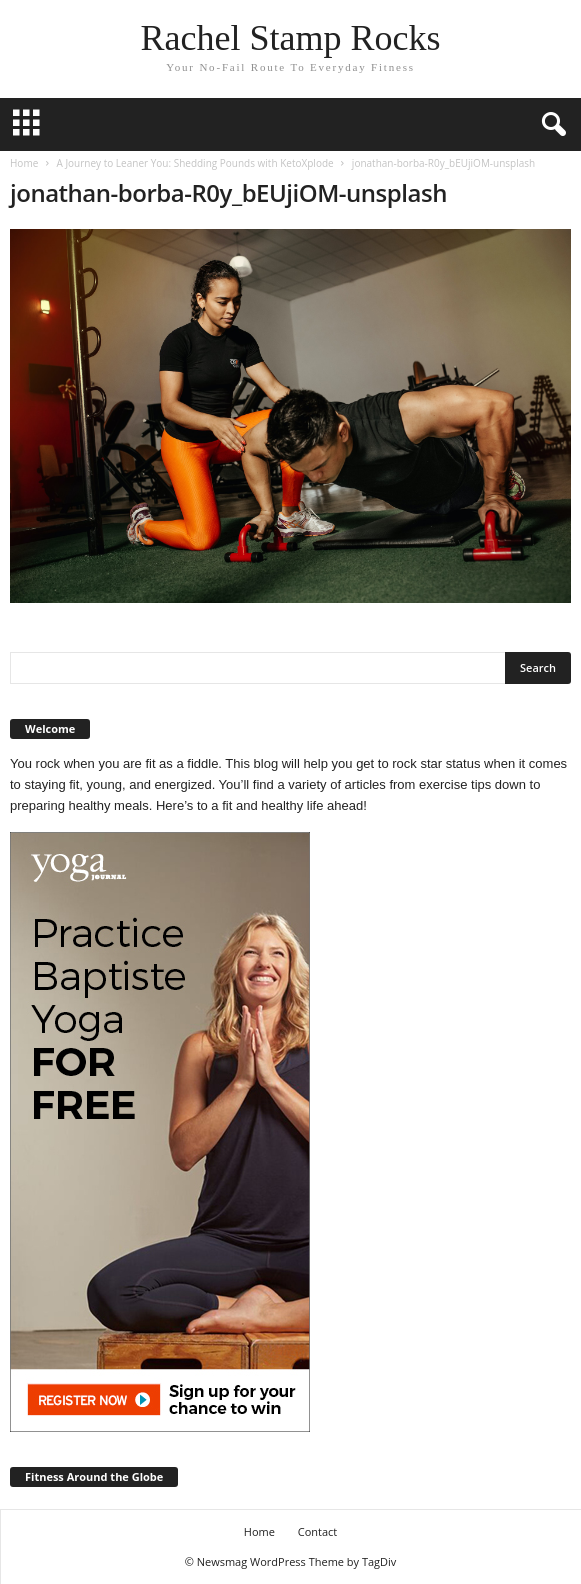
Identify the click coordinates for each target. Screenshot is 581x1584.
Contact (318, 1531)
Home (24, 163)
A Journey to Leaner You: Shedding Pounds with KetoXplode (194, 163)
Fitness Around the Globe (94, 1476)
